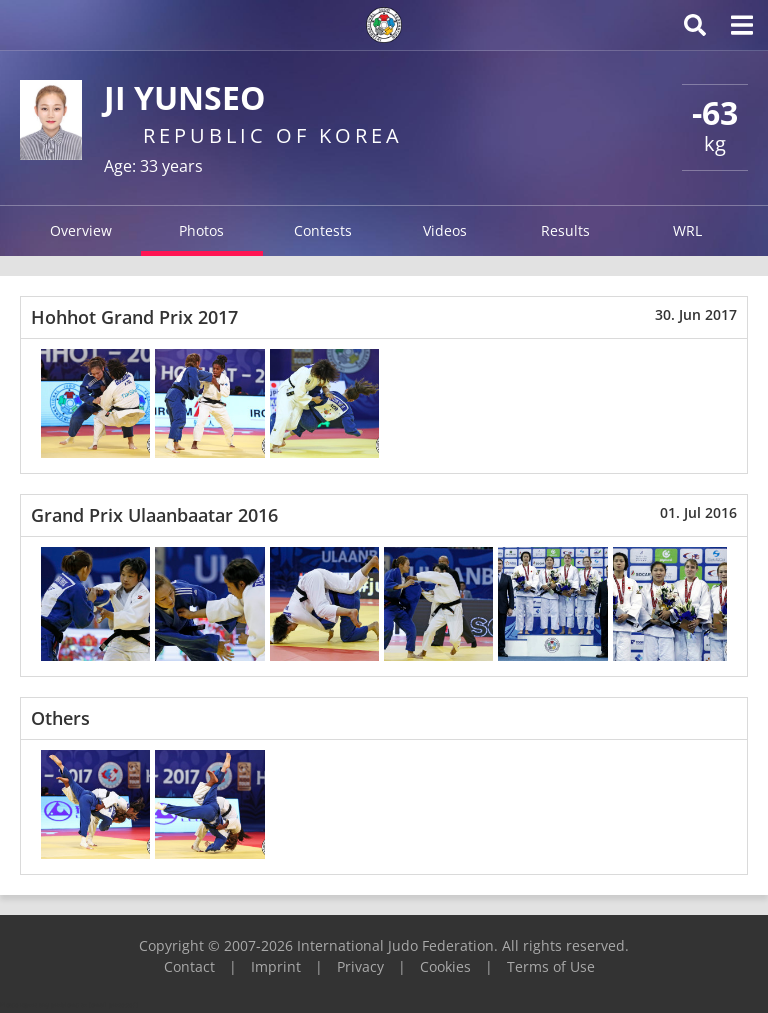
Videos (445, 230)
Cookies (445, 966)
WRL (687, 230)
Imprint (276, 966)
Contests (323, 230)
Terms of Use (551, 966)
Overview (81, 230)
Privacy (360, 966)
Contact (189, 966)
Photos (201, 230)
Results (565, 230)
